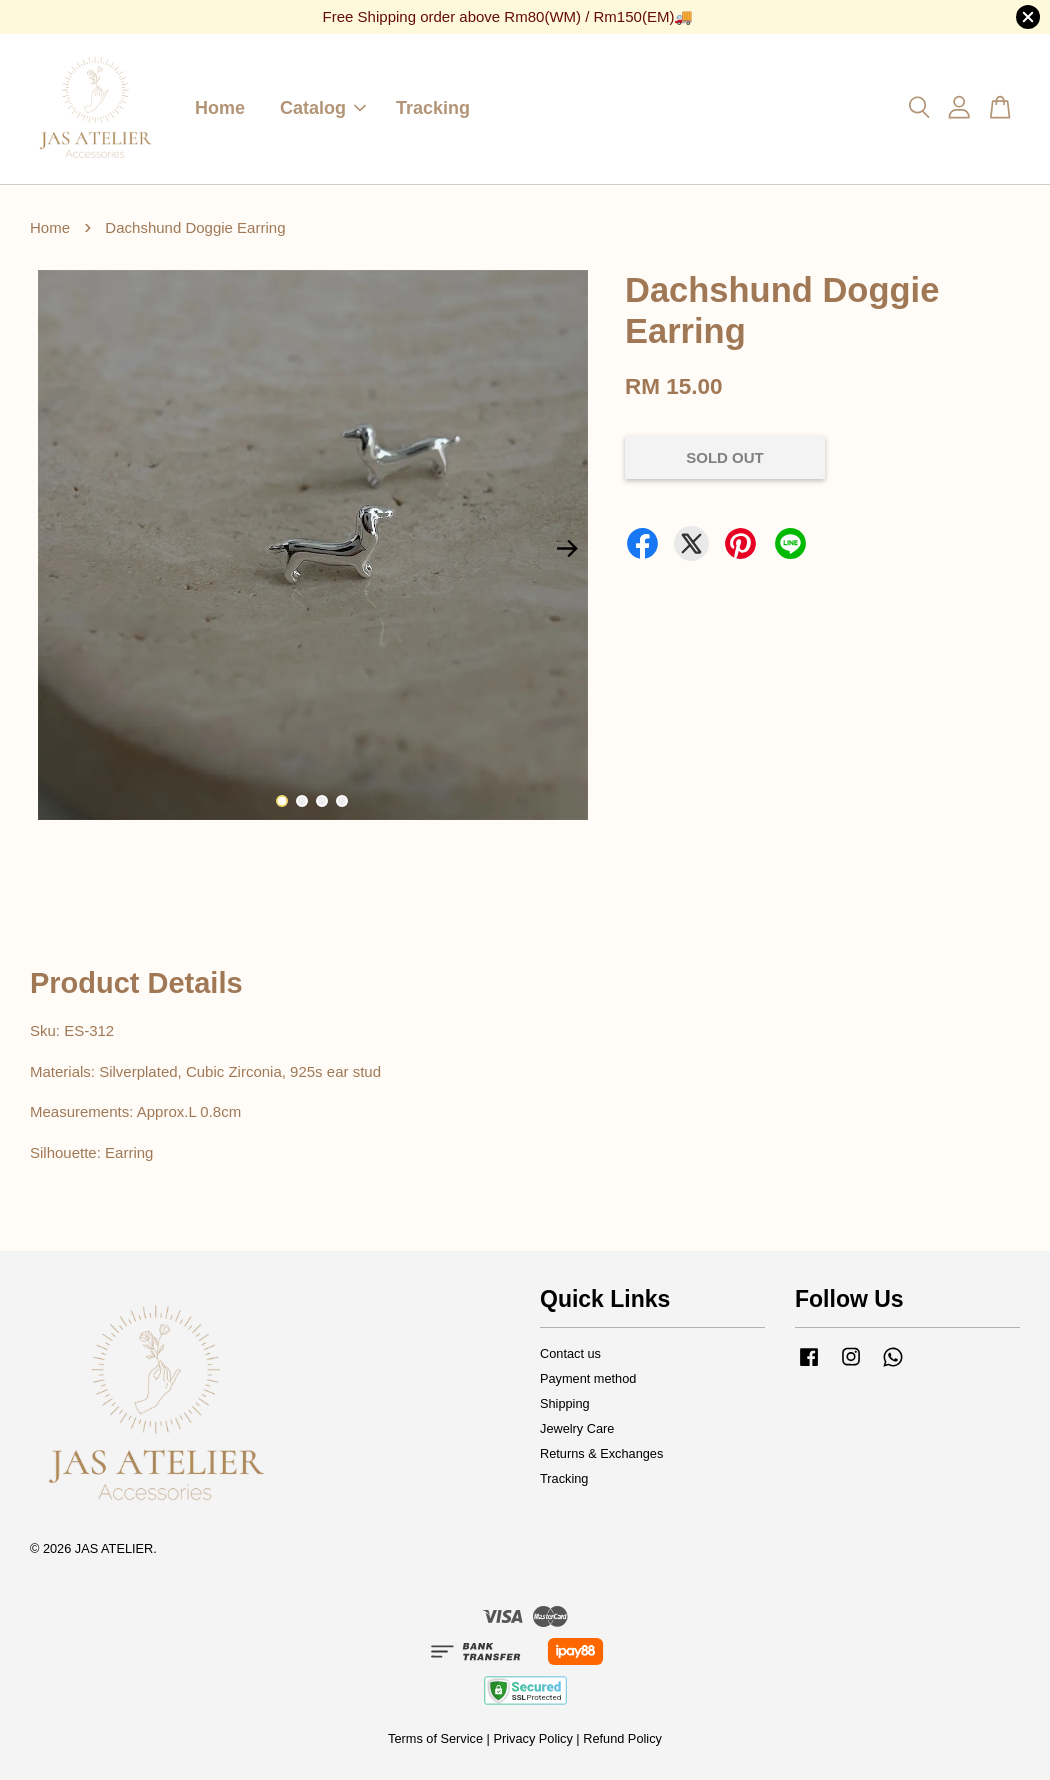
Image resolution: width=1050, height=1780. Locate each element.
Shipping (565, 1403)
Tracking (433, 108)
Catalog (323, 108)
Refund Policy (622, 1738)
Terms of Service (435, 1738)
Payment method (588, 1378)
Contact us (570, 1353)
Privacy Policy (532, 1738)
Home (220, 108)
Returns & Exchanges (601, 1453)
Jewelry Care (577, 1428)
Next (568, 549)
